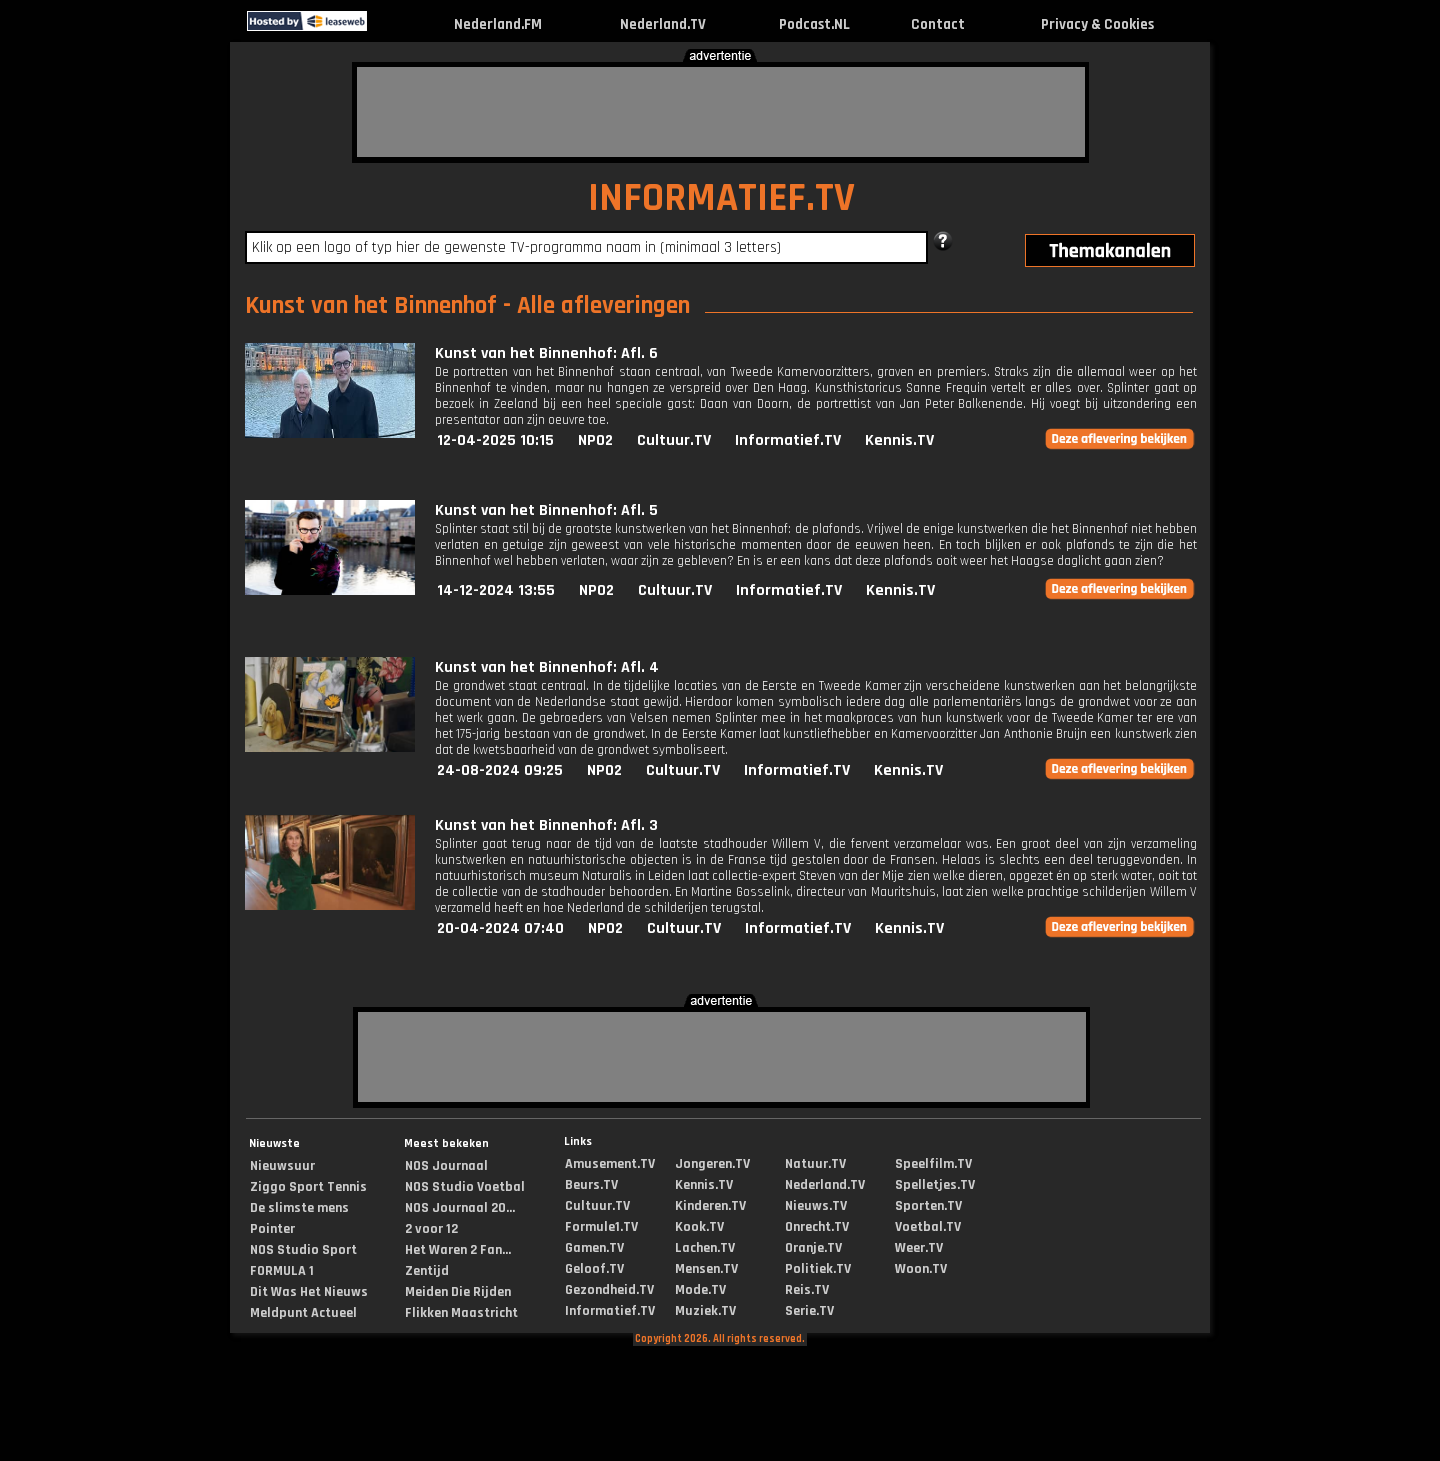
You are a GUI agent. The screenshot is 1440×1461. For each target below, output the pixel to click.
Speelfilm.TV (933, 1164)
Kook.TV (699, 1227)
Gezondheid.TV (609, 1290)
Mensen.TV (706, 1269)
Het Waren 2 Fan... (458, 1250)
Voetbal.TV (928, 1227)
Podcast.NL (814, 24)
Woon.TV (921, 1269)
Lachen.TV (705, 1248)
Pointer (272, 1229)
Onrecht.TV (817, 1227)
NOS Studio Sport (303, 1250)
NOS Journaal (446, 1166)
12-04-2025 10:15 (495, 440)
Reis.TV (807, 1290)
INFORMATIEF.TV (721, 198)
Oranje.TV (813, 1248)
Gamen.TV (594, 1248)
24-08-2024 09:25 (500, 770)
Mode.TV (700, 1290)
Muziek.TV (705, 1311)
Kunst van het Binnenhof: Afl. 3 (546, 825)
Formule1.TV (601, 1227)
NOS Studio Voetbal (465, 1187)
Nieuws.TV (816, 1206)
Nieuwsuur (282, 1166)
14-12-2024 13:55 (496, 590)
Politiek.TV (818, 1269)
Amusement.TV (610, 1164)
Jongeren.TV (712, 1164)
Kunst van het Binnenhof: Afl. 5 (546, 510)
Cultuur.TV (674, 440)
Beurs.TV (591, 1185)
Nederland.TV (663, 24)
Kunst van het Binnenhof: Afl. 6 (546, 353)
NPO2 (595, 440)
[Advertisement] (721, 112)
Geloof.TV (594, 1269)
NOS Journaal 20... (460, 1208)
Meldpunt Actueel (303, 1313)
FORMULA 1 (282, 1271)
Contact (938, 24)
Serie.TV (809, 1311)
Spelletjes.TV (935, 1185)
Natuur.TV (815, 1164)
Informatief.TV (788, 440)
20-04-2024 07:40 (500, 928)
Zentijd (427, 1271)
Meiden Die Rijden (458, 1292)
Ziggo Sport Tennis (308, 1187)
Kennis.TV (899, 440)
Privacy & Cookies (1097, 24)
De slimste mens (299, 1208)
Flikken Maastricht (461, 1313)
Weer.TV (919, 1248)
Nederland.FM (498, 24)
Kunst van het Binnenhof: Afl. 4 (547, 667)
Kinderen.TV (710, 1206)
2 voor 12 (431, 1229)
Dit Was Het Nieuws (309, 1292)
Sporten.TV (928, 1206)
